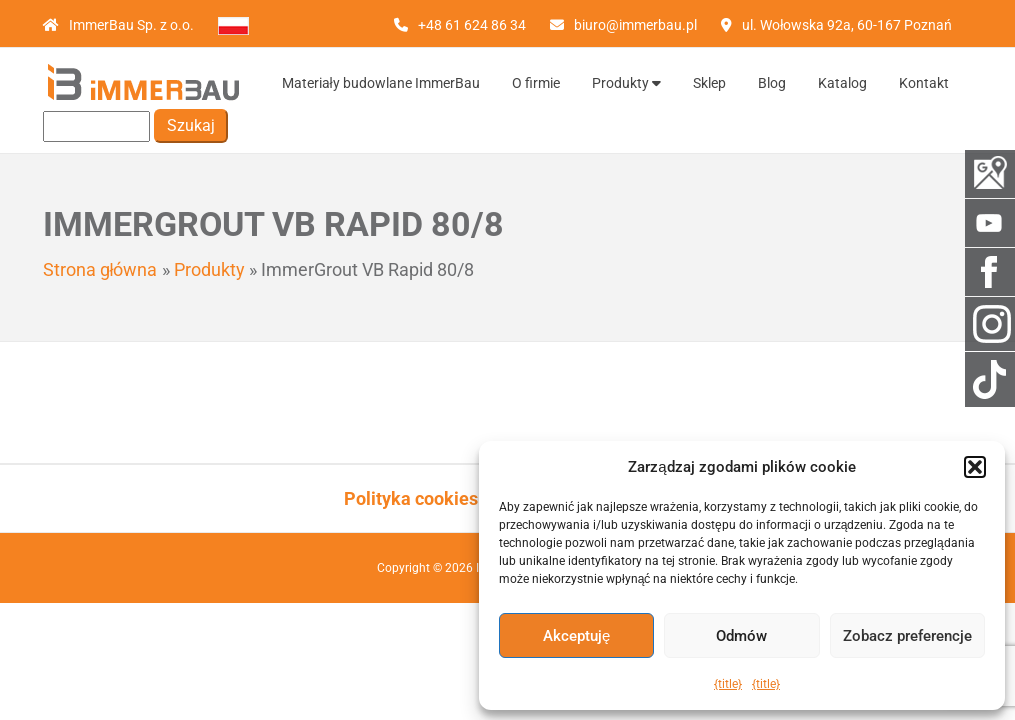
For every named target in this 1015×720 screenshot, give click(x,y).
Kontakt (924, 83)
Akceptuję (576, 636)
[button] (975, 467)
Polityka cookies (411, 498)
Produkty (626, 83)
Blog (772, 83)
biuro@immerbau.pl (635, 25)
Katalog (842, 83)
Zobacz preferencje (907, 636)
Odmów (741, 636)
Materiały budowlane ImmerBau (381, 83)
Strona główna (100, 269)
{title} (728, 684)
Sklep (709, 83)
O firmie (536, 83)
